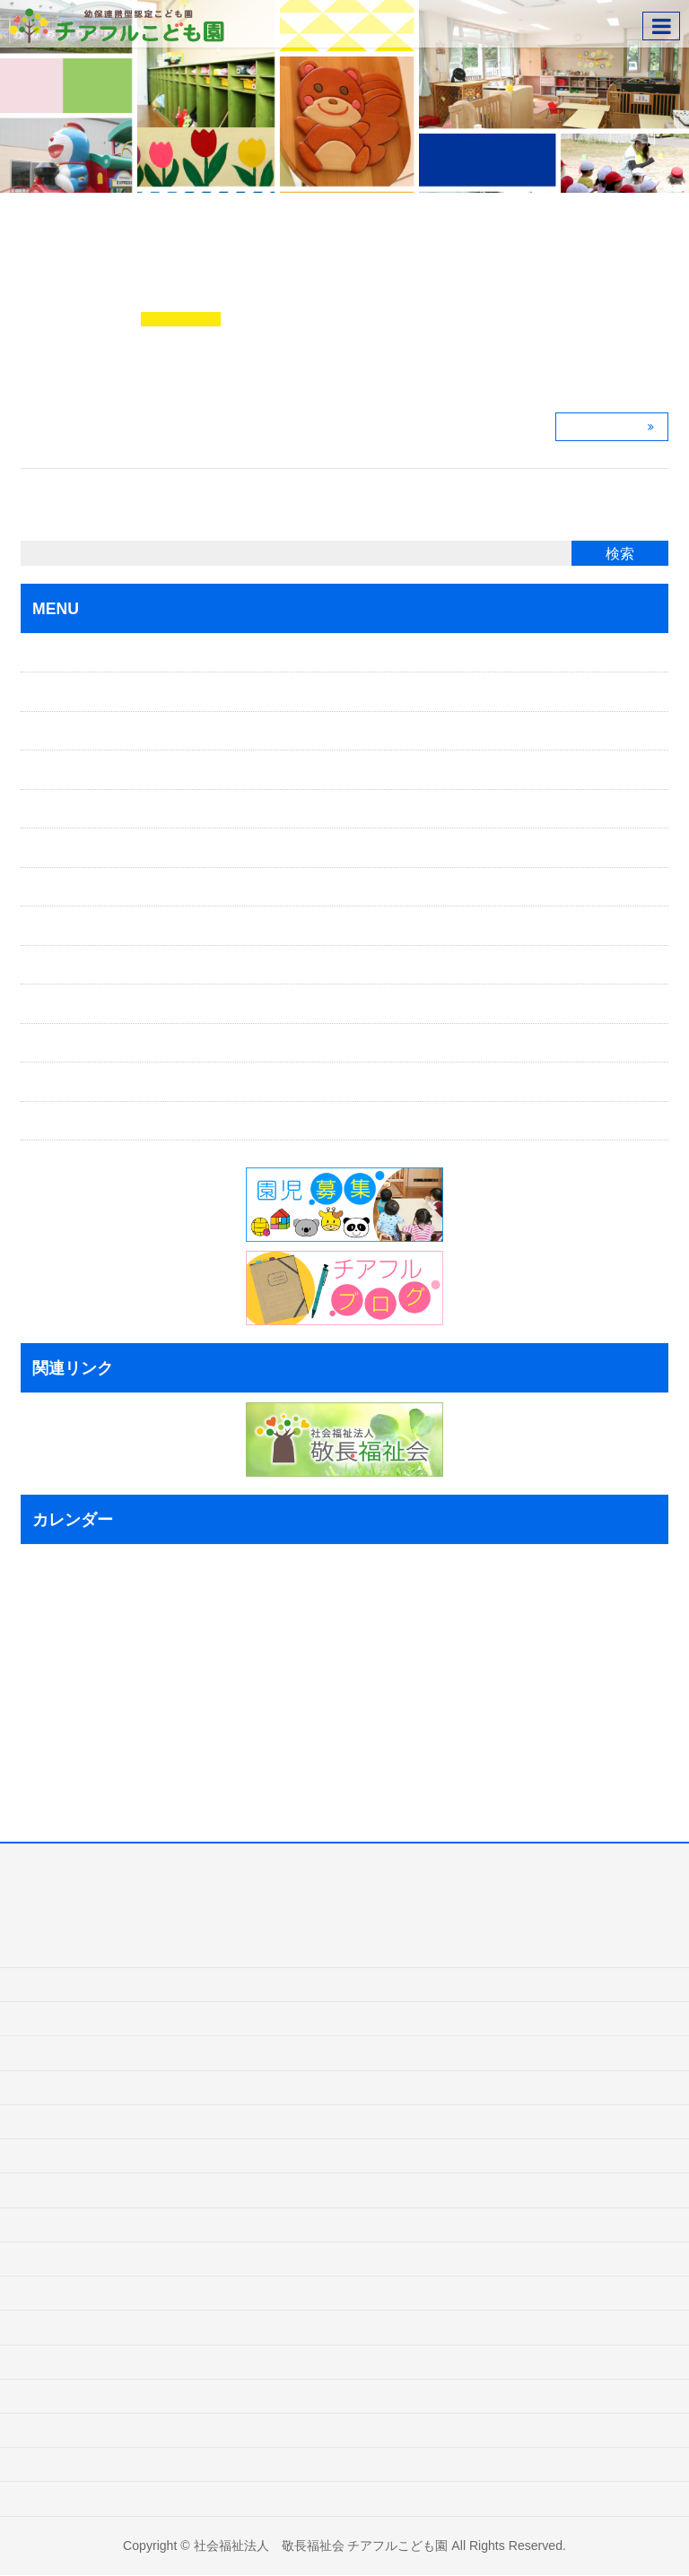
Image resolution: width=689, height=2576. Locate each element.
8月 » (110, 1777)
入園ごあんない (86, 731)
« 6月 (39, 1777)
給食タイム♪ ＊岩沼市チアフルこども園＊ (303, 290)
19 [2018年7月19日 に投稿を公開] (83, 1695)
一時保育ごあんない (76, 2087)
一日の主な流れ (64, 2189)
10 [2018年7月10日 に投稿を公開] (48, 1667)
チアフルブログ (180, 320)
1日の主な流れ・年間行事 (115, 887)
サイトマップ (80, 1121)
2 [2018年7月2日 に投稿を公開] (26, 1639)
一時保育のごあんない (105, 769)
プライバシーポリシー (105, 1082)
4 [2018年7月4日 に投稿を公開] (62, 1639)
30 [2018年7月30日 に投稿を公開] (30, 1749)
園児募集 (45, 2396)
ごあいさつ (73, 691)
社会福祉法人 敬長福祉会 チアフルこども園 (321, 2545)
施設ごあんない (86, 925)
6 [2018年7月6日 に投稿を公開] (97, 1639)
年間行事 (45, 2224)
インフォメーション (98, 1003)
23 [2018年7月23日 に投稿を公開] (30, 1722)
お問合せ (67, 1043)
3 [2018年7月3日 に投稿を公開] (44, 1639)
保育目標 (67, 809)
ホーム (61, 653)
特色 (54, 847)
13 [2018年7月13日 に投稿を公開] (101, 1667)
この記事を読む (607, 427)
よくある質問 (80, 965)
